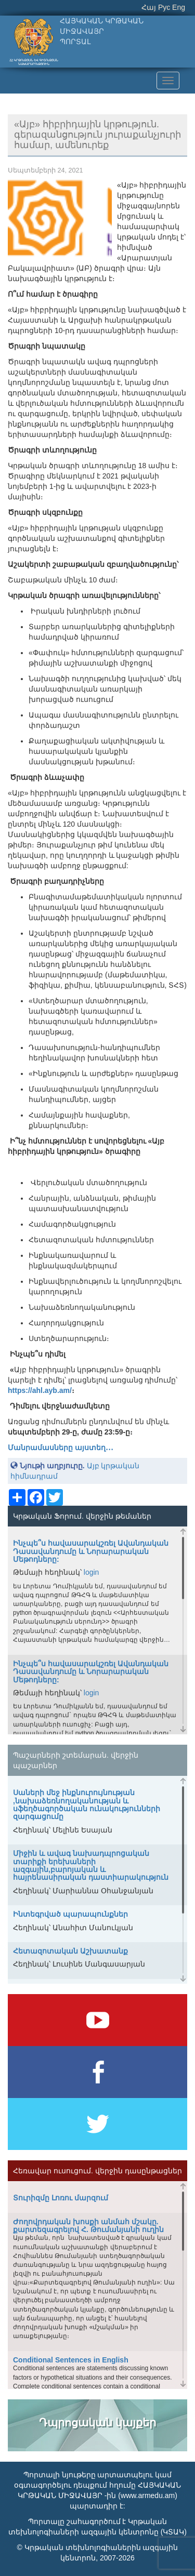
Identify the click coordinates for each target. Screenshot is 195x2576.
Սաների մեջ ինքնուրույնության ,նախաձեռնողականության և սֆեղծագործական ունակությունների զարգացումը (86, 1804)
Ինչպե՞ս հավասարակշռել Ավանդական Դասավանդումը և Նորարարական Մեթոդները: (90, 1551)
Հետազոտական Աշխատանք (70, 1951)
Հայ (148, 7)
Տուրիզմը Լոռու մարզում (60, 2198)
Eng (178, 7)
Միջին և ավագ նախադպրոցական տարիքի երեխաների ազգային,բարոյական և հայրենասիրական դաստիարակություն (90, 1865)
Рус (164, 7)
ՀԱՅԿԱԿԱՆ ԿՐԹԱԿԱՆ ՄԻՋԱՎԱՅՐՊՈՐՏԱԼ (102, 31)
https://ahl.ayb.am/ (40, 1390)
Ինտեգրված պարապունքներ (70, 1914)
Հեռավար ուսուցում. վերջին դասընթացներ (97, 2171)
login (91, 1572)
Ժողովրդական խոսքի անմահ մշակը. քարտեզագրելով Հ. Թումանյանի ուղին (88, 2226)
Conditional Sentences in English (70, 2360)
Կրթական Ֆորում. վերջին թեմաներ (82, 1516)
